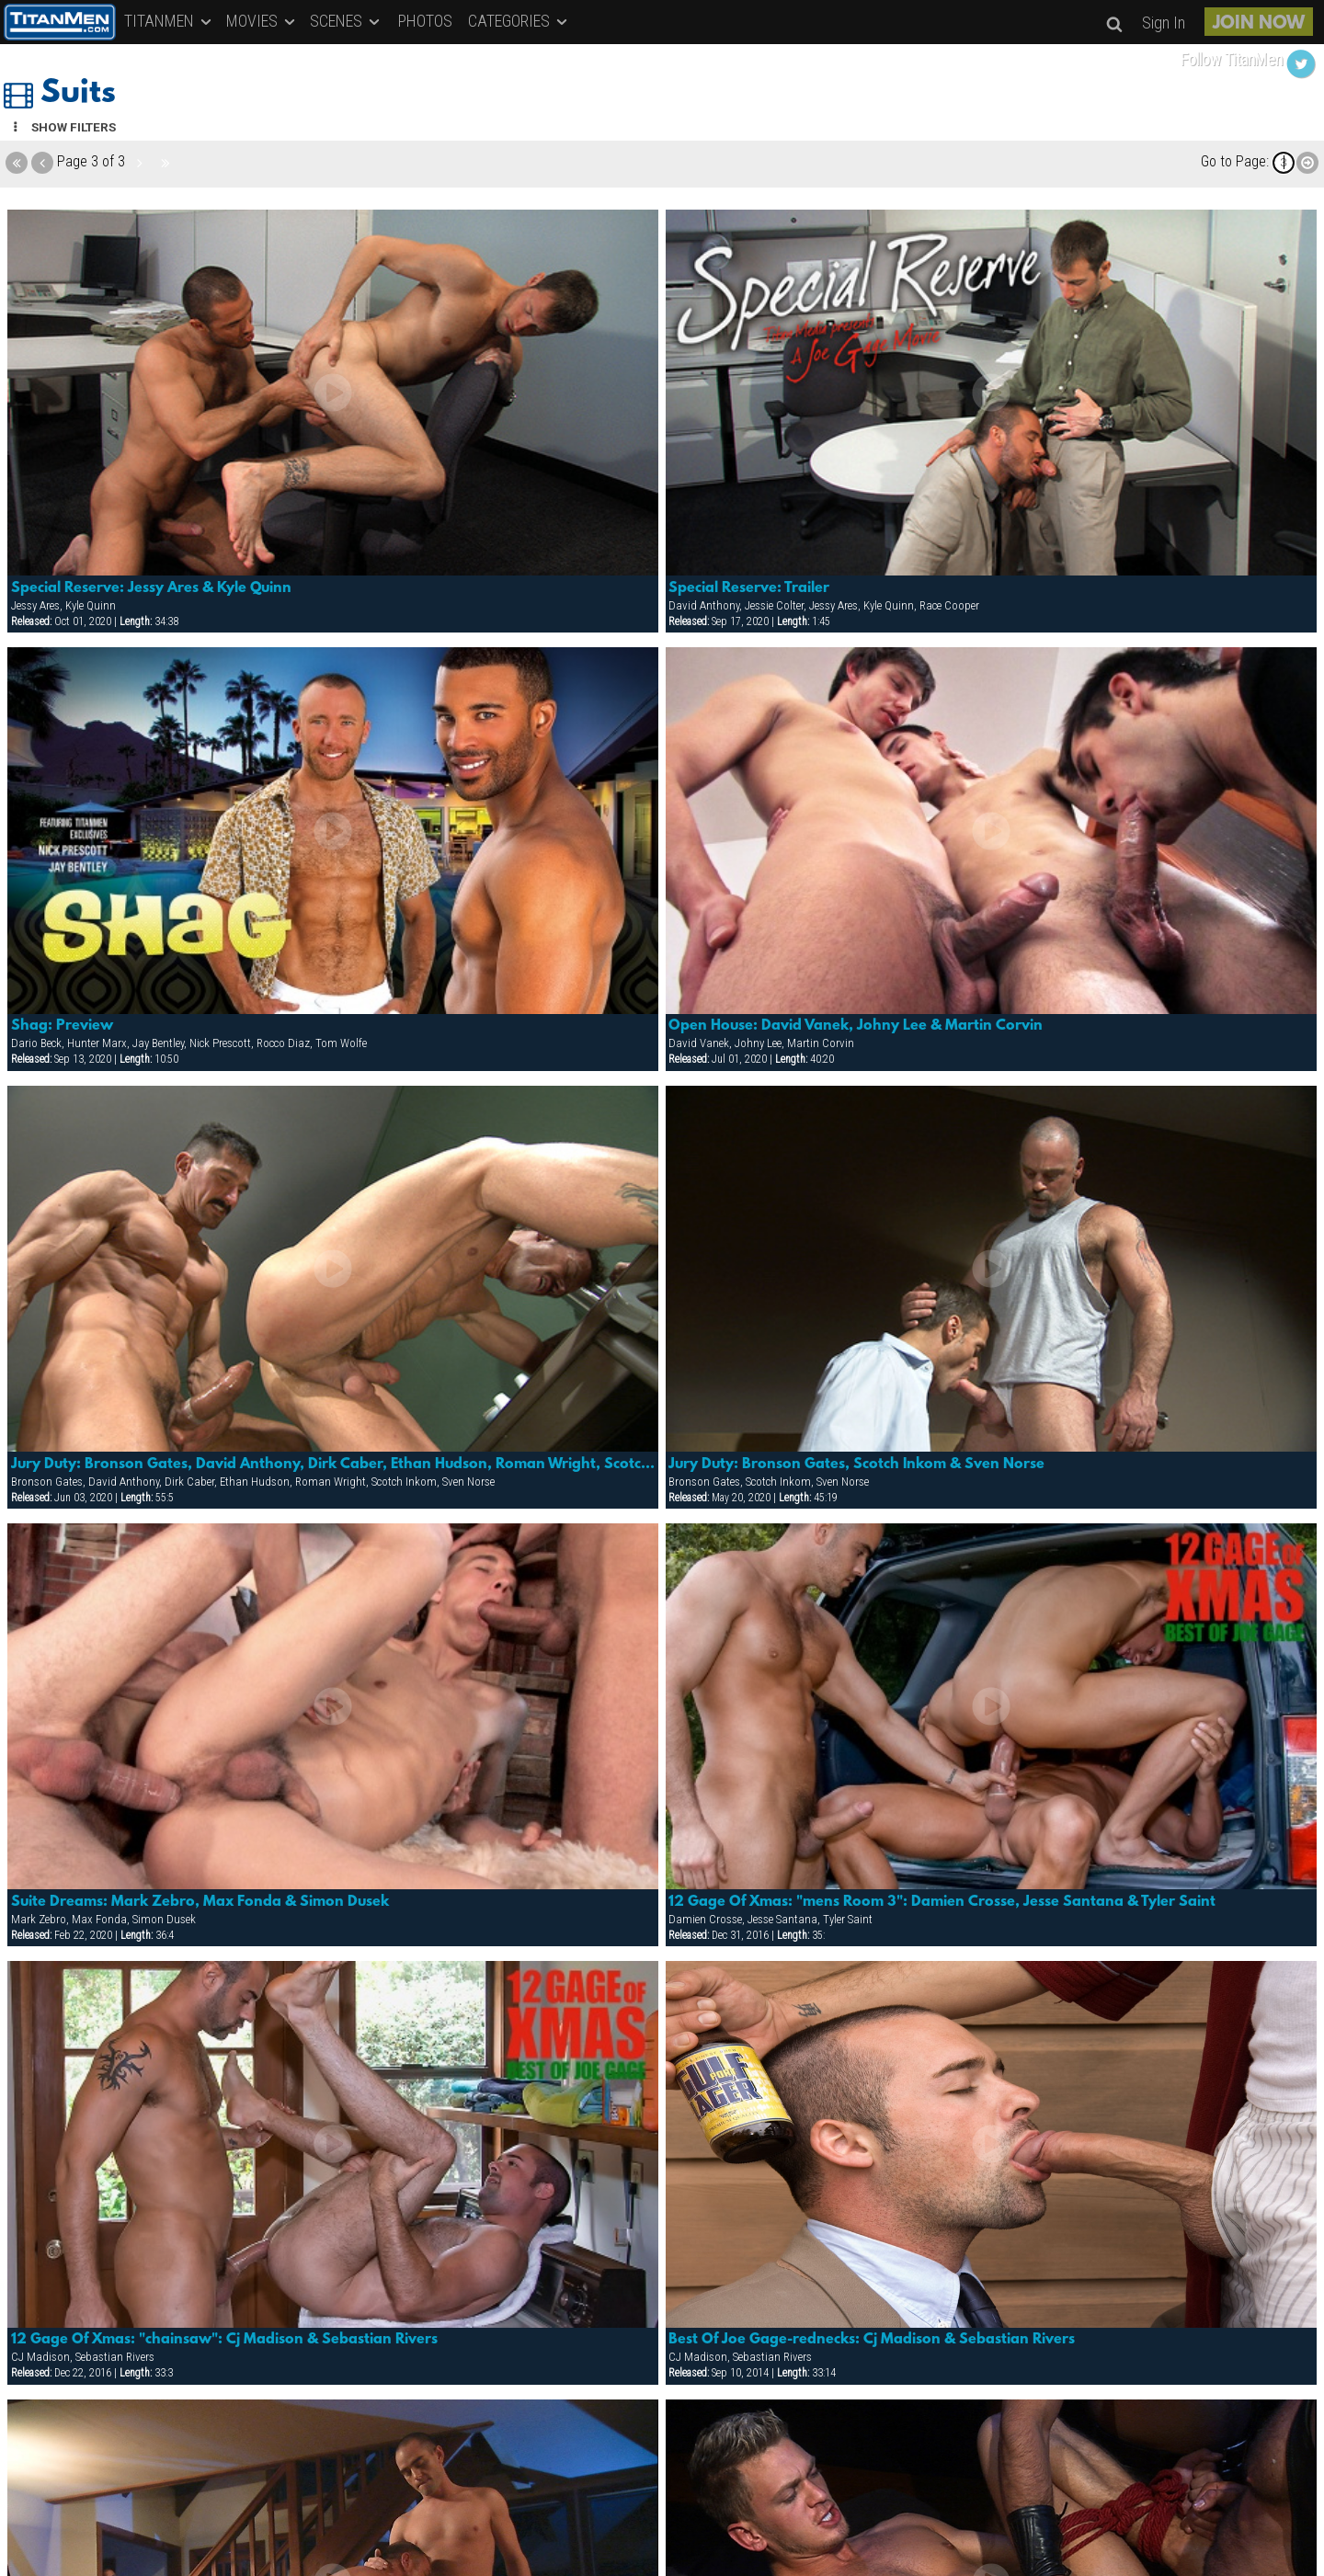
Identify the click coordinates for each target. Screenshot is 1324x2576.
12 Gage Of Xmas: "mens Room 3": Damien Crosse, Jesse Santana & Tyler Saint (942, 1902)
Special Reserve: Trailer (748, 588)
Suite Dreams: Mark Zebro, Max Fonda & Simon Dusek (200, 1902)
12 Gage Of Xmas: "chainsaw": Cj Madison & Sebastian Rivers (224, 2339)
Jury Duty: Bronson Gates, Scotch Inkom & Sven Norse (856, 1464)
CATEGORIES (519, 20)
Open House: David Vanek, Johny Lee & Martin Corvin (855, 1026)
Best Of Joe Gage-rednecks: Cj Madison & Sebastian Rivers (871, 2339)
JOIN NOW (1259, 24)
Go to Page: (1235, 161)
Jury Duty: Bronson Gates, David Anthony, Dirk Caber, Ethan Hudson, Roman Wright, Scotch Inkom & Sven (333, 1464)
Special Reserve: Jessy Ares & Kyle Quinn (151, 588)
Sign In (1163, 22)
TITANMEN (169, 20)
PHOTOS (425, 20)
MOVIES (262, 20)
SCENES (346, 20)
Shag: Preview (62, 1026)
